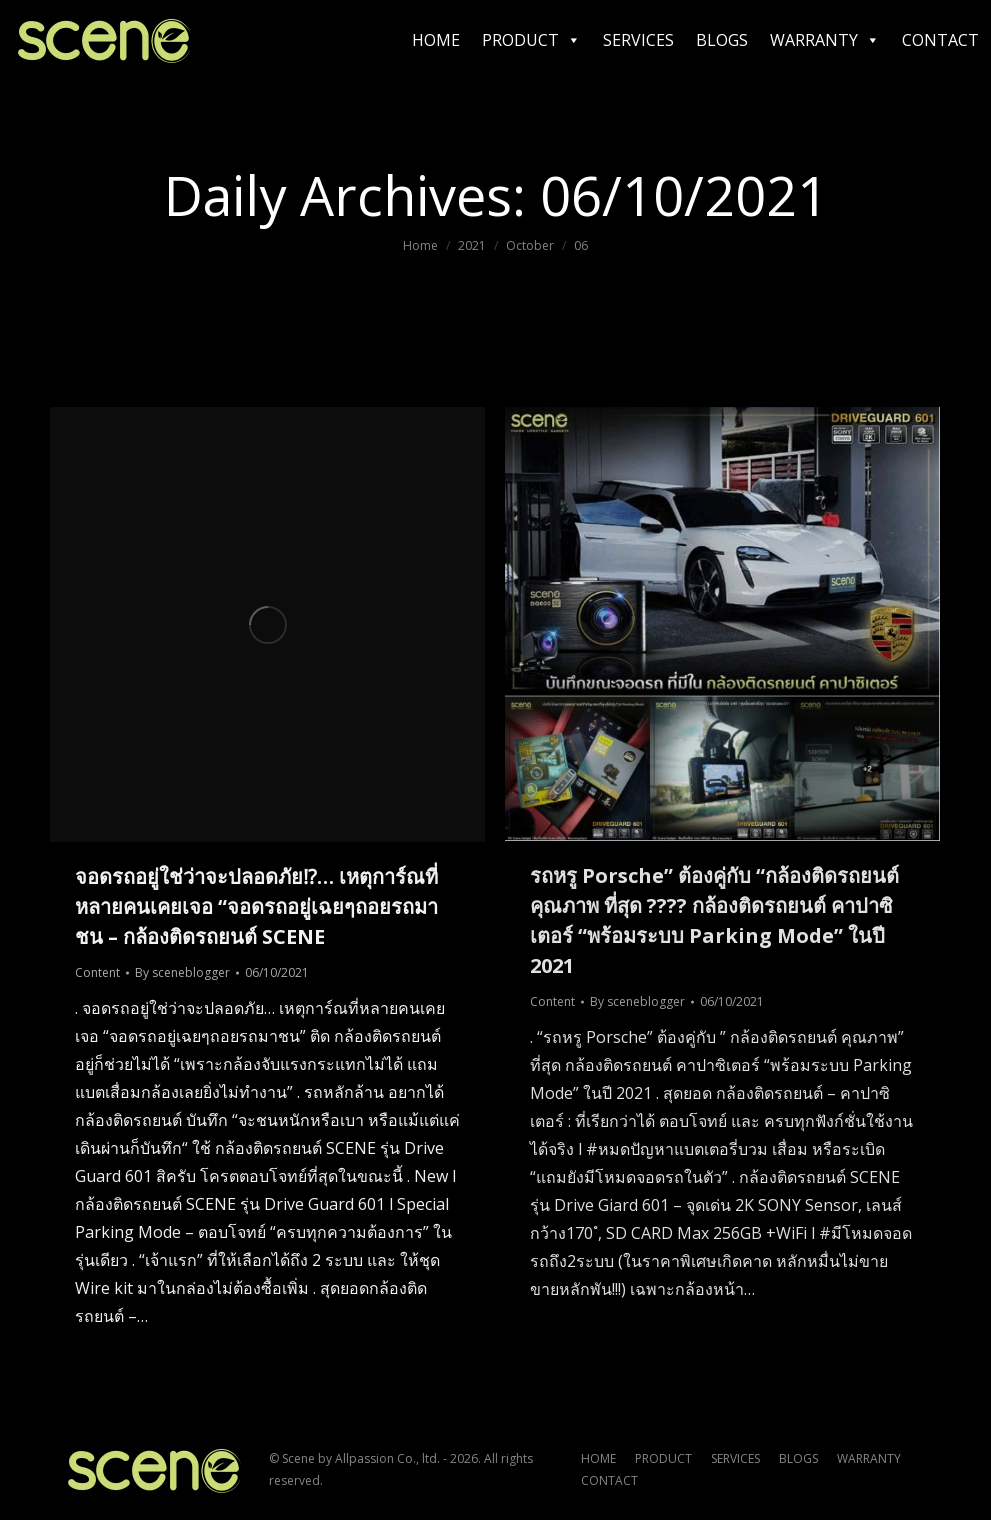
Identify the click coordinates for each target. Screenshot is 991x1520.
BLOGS (722, 40)
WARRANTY (825, 40)
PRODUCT (531, 40)
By (182, 972)
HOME (436, 40)
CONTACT (940, 40)
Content (97, 972)
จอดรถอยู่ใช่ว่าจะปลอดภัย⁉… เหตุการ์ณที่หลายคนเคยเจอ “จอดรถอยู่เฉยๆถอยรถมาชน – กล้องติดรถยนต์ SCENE (256, 906)
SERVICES (638, 40)
